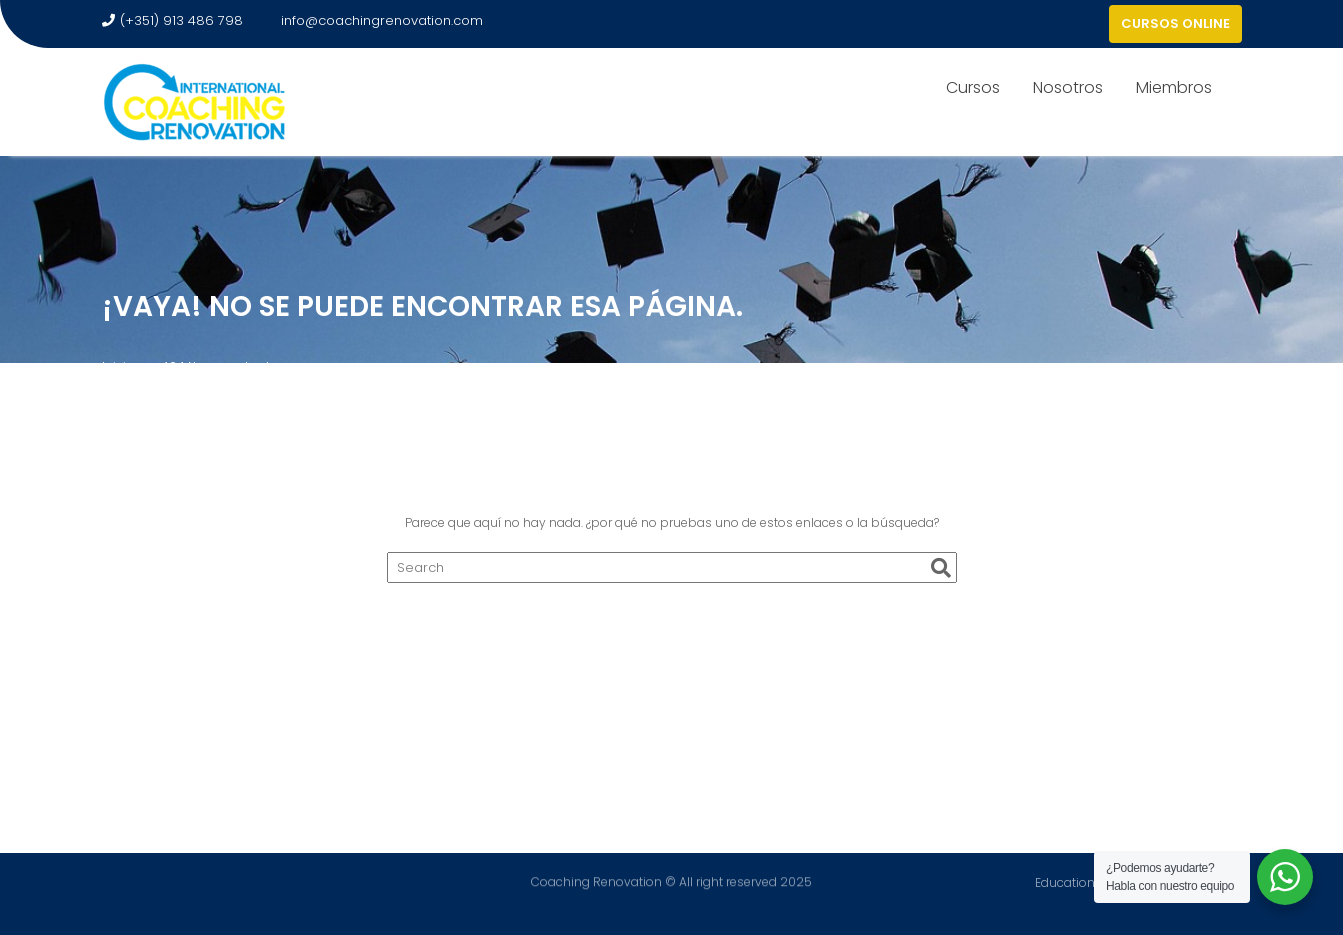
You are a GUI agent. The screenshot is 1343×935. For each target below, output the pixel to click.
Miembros (1174, 87)
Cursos (973, 87)
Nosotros (1068, 87)
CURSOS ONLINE (1175, 23)
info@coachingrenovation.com (373, 20)
